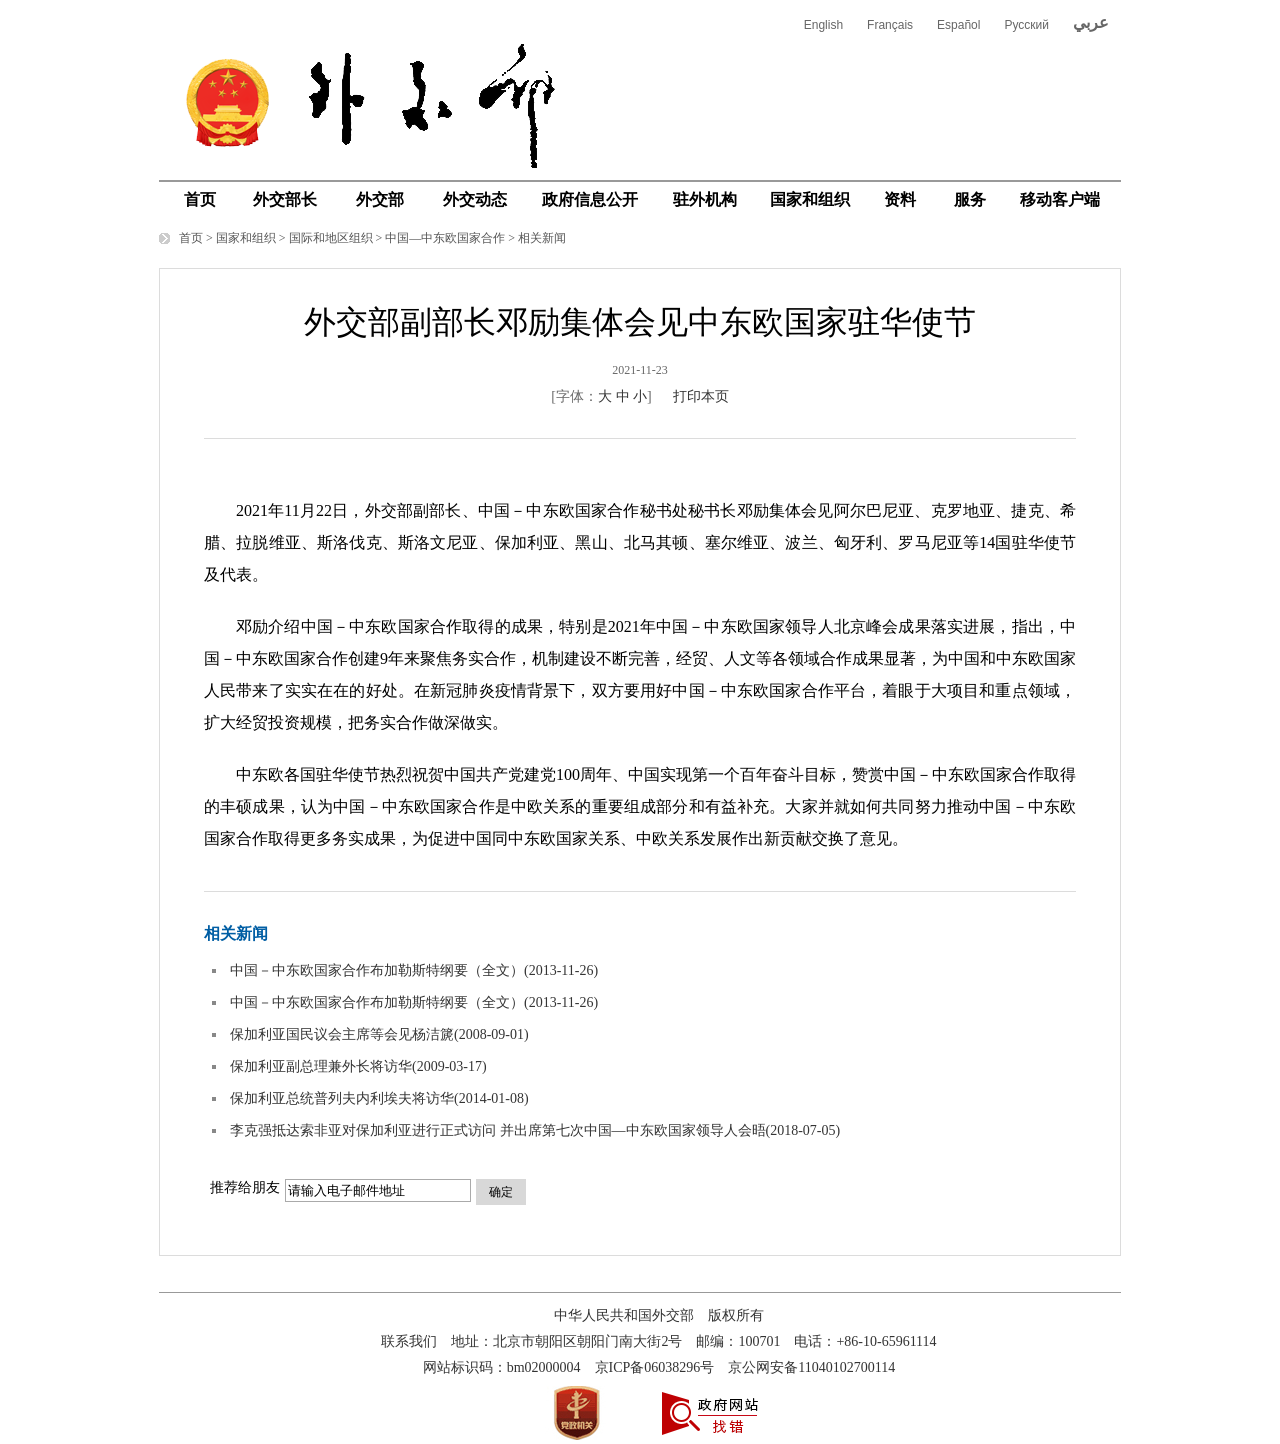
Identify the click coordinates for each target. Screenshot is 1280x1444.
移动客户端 (1060, 199)
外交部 (380, 199)
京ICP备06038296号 (655, 1367)
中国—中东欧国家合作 (445, 238)
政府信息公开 (590, 199)
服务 (970, 199)
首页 (200, 199)
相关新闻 (542, 238)
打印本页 (701, 396)
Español (958, 25)
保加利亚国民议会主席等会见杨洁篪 (342, 1034)
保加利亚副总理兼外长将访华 (321, 1066)
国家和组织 (810, 199)
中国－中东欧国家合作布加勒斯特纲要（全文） (377, 970)
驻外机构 (705, 199)
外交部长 (285, 199)
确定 (501, 1192)
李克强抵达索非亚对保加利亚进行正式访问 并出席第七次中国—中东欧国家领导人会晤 (498, 1130)
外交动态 (475, 199)
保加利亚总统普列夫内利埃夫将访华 (342, 1098)
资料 (900, 199)
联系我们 (409, 1341)
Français (890, 25)
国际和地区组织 (331, 238)
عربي (1091, 22)
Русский (1026, 25)
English (823, 25)
